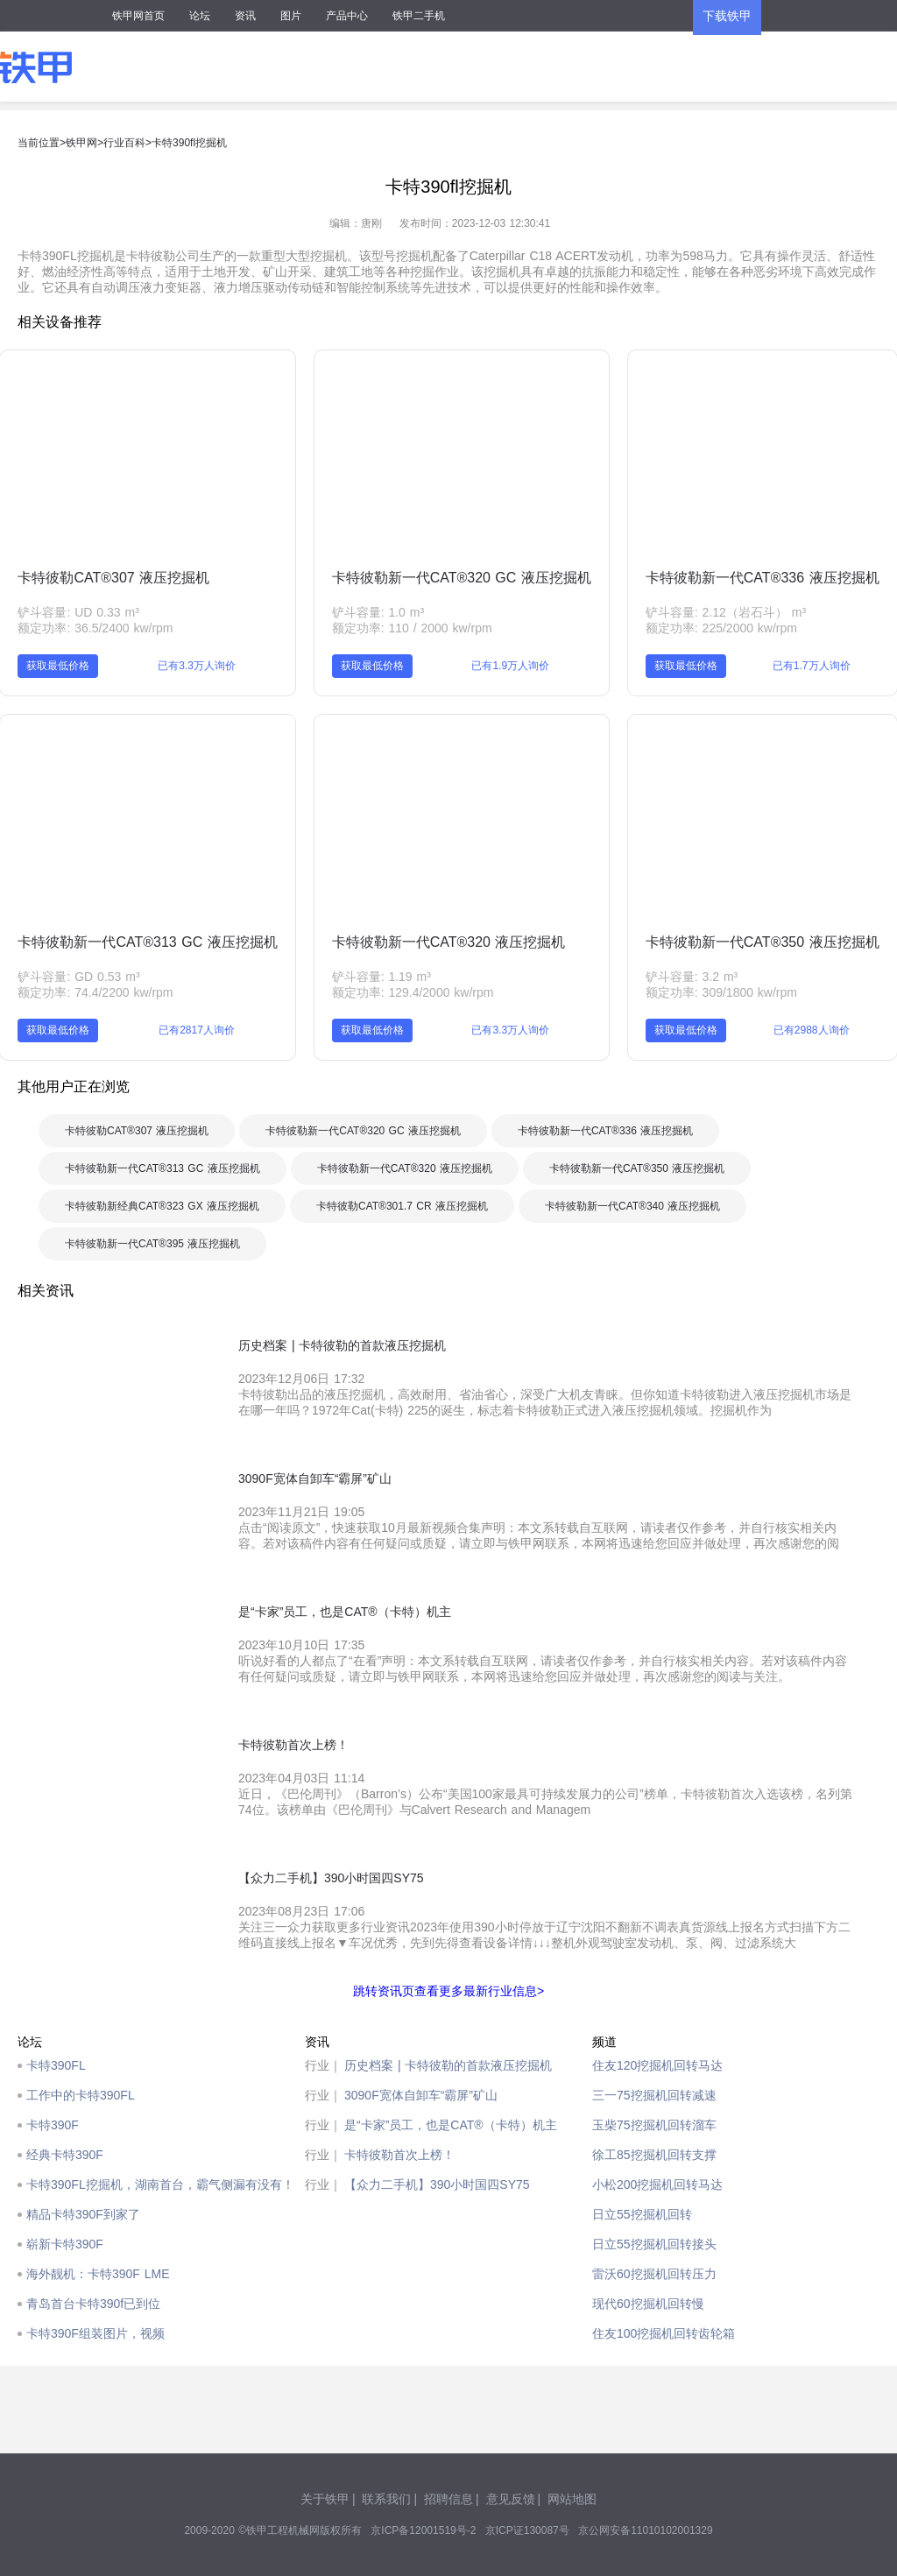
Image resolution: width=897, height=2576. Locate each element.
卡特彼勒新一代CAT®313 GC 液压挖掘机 (147, 942)
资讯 (245, 16)
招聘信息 (448, 2499)
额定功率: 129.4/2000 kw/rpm (413, 992)
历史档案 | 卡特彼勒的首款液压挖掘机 (448, 2065)
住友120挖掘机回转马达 (657, 2065)
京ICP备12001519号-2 (423, 2530)
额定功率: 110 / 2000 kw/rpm (412, 628)
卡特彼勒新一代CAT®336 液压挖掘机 (762, 577)
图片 (290, 16)
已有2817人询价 (197, 1030)
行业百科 (124, 143)
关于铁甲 (325, 2499)
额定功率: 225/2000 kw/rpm (721, 628)
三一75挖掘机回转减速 (654, 2095)
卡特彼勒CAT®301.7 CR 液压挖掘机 (402, 1206)
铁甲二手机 (418, 16)
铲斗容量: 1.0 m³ (378, 612)
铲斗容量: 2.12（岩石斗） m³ (726, 612)
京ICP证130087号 (527, 2530)
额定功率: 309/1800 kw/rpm (721, 992)
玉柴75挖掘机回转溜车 (654, 2125)
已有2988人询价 (811, 1030)
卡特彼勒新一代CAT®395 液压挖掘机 (152, 1244)
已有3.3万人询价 (197, 666)
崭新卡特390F (64, 2244)
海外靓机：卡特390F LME (98, 2274)
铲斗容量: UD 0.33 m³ (78, 612)
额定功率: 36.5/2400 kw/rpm (95, 628)
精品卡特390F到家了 (83, 2214)
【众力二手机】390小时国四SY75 (437, 2184)
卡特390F (52, 2125)
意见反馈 (510, 2499)
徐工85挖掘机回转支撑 (654, 2155)
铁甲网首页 (138, 16)
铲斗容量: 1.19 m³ (381, 977)
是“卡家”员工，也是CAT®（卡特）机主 (450, 2125)
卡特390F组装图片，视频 (95, 2333)
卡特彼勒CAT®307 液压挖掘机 (113, 577)
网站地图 (572, 2499)
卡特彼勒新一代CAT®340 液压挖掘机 (632, 1206)
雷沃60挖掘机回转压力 (654, 2274)
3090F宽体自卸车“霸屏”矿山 (421, 2095)
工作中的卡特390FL (80, 2095)
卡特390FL (56, 2065)
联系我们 (386, 2499)
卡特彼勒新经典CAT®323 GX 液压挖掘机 (162, 1206)
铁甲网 (81, 143)
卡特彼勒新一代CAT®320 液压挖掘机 (449, 942)
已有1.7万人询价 (812, 666)
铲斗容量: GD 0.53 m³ (78, 977)
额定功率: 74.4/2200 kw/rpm (95, 992)
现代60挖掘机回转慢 (648, 2304)
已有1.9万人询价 (510, 666)
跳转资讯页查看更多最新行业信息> (448, 1991)
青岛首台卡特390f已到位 (93, 2304)
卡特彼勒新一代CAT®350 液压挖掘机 (762, 942)
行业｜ (323, 2065)
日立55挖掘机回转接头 (654, 2244)
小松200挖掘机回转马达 (657, 2184)
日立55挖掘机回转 (642, 2214)
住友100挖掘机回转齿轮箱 (663, 2333)
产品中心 (347, 16)
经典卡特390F (64, 2155)
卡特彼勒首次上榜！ (399, 2155)
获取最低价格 (57, 666)
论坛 (199, 16)
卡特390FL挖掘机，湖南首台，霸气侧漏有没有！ (160, 2184)
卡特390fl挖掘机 (189, 143)
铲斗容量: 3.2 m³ (692, 977)
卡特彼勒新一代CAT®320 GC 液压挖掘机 (461, 577)
